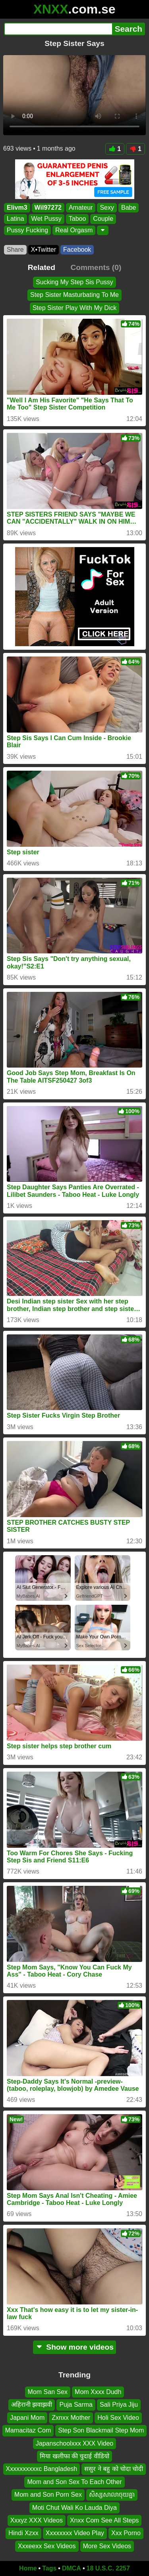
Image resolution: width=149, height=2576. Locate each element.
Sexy (107, 207)
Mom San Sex (48, 2391)
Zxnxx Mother (71, 2417)
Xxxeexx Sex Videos (47, 2546)
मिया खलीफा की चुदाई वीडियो (74, 2456)
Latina (15, 219)
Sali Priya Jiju (119, 2405)
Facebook (77, 249)
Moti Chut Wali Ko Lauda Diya (74, 2507)
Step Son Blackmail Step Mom (101, 2430)
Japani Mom (27, 2417)
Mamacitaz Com (28, 2430)
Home (28, 2568)
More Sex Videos (107, 2546)
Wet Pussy (46, 219)
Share (15, 249)
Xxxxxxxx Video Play (75, 2533)
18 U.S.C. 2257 (108, 2568)
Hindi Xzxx (23, 2533)
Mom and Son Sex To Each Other (74, 2481)
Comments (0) (95, 267)
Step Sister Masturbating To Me (74, 294)
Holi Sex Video (118, 2417)
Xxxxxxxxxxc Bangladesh (41, 2468)
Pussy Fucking (27, 230)
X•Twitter (43, 249)
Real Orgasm (74, 230)
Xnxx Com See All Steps (104, 2520)
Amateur (81, 207)
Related (41, 267)
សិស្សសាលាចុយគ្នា (112, 2494)
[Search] (58, 29)
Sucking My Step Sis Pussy (74, 282)
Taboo (77, 219)
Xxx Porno (126, 2533)
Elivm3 (17, 207)
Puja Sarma (76, 2405)
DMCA (71, 2568)
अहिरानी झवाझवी (31, 2405)
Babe (128, 207)
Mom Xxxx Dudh (98, 2391)
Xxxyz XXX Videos (36, 2520)
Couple (103, 219)
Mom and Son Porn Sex (48, 2494)
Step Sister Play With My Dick (75, 307)
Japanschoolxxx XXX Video (74, 2443)
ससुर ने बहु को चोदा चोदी (113, 2468)
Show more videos (74, 2347)
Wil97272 (48, 207)
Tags (49, 2568)
